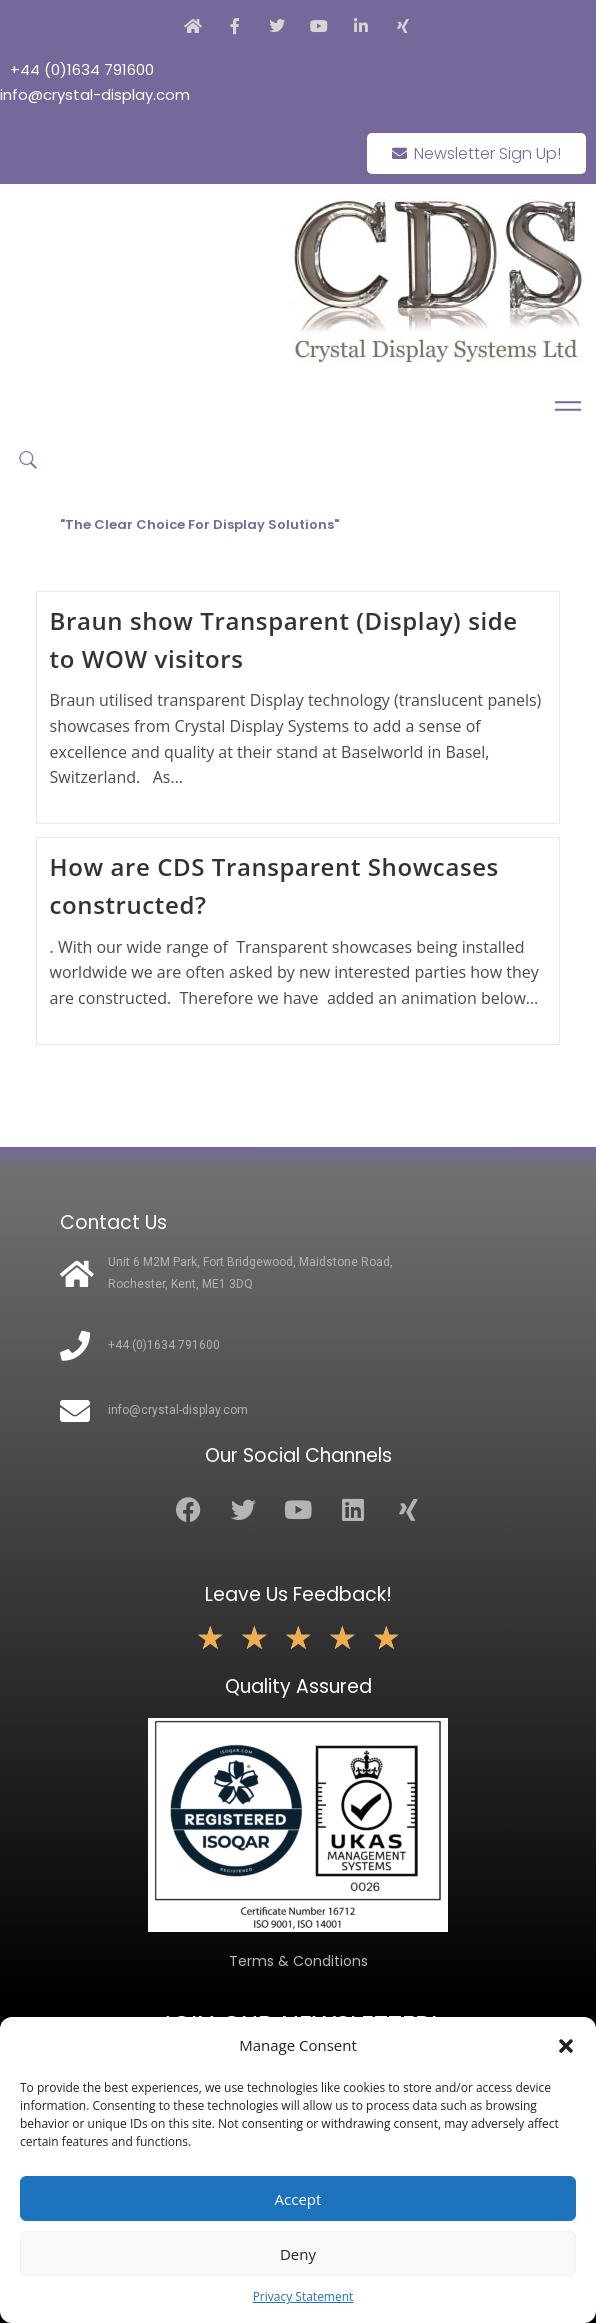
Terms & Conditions (298, 1961)
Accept (298, 2199)
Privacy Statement (303, 2296)
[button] (566, 2046)
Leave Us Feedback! (298, 1594)
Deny (298, 2254)
